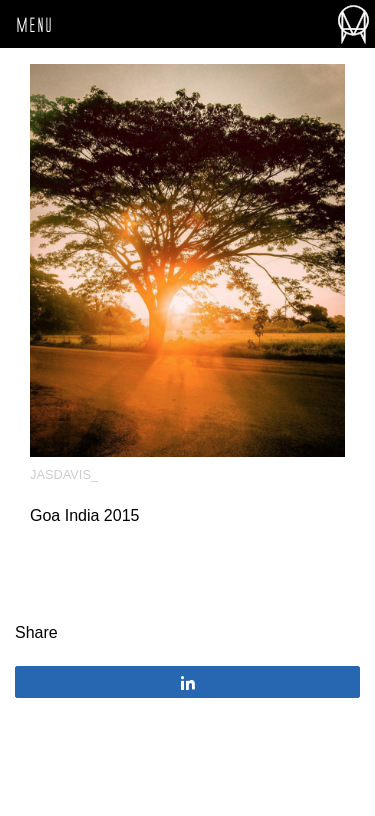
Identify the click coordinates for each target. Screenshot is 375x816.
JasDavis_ (64, 474)
